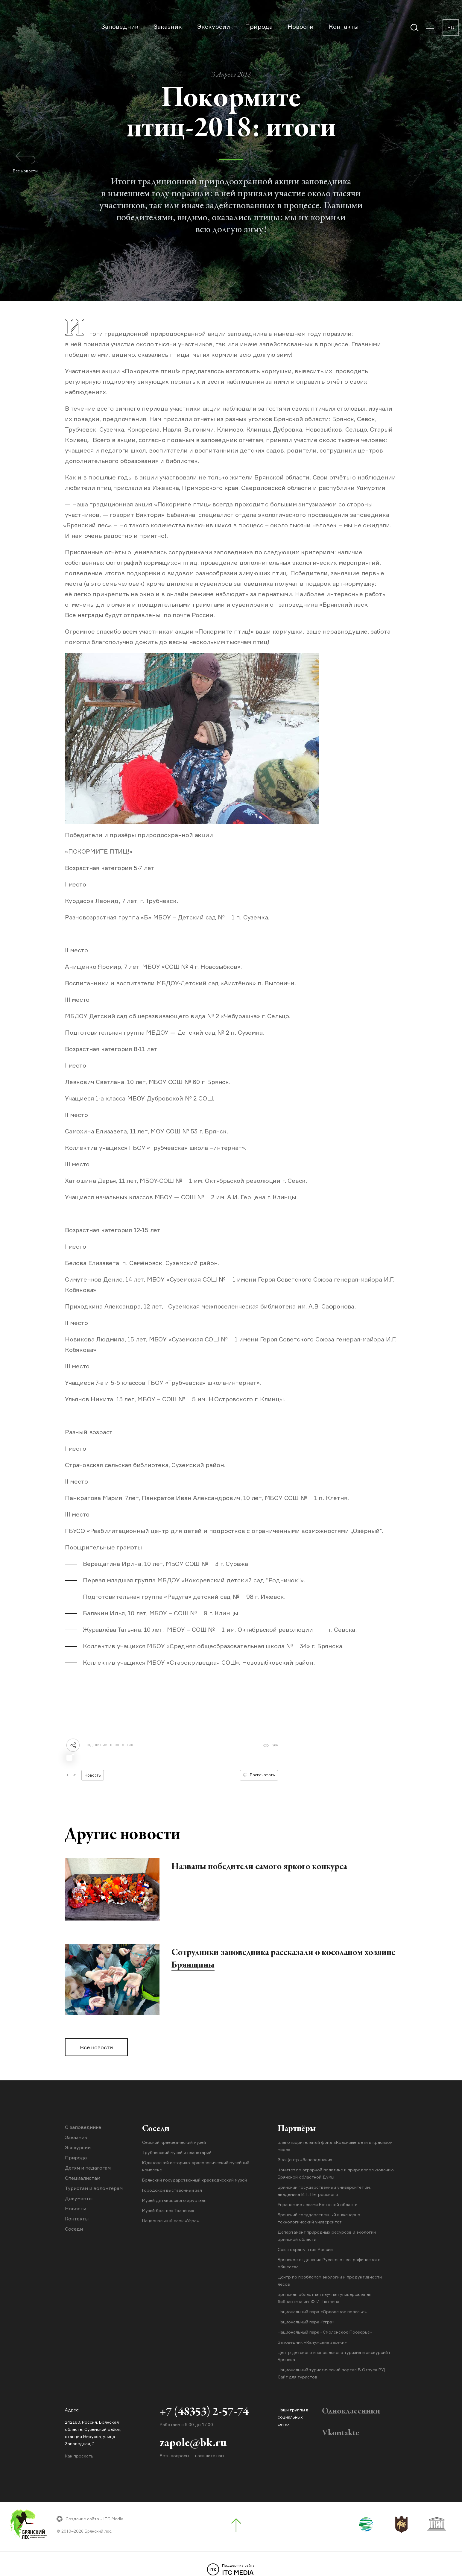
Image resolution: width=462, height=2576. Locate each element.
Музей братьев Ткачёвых (168, 2210)
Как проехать (79, 2455)
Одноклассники (351, 2411)
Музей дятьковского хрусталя (174, 2200)
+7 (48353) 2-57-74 (204, 2412)
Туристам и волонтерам (94, 2188)
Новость (93, 1775)
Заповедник (120, 26)
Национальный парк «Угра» (170, 2220)
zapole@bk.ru (193, 2443)
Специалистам (82, 2178)
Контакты (343, 26)
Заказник (168, 26)
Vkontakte (340, 2433)
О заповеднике (83, 2127)
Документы (78, 2198)
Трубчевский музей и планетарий (177, 2152)
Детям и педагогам (88, 2168)
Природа (259, 26)
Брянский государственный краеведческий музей (194, 2179)
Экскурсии (213, 26)
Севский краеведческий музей (174, 2142)
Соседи (74, 2229)
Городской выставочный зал (172, 2190)
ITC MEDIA (231, 2569)
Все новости (96, 2047)
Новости (301, 26)
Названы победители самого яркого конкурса (259, 1867)
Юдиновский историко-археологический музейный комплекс (195, 2166)
